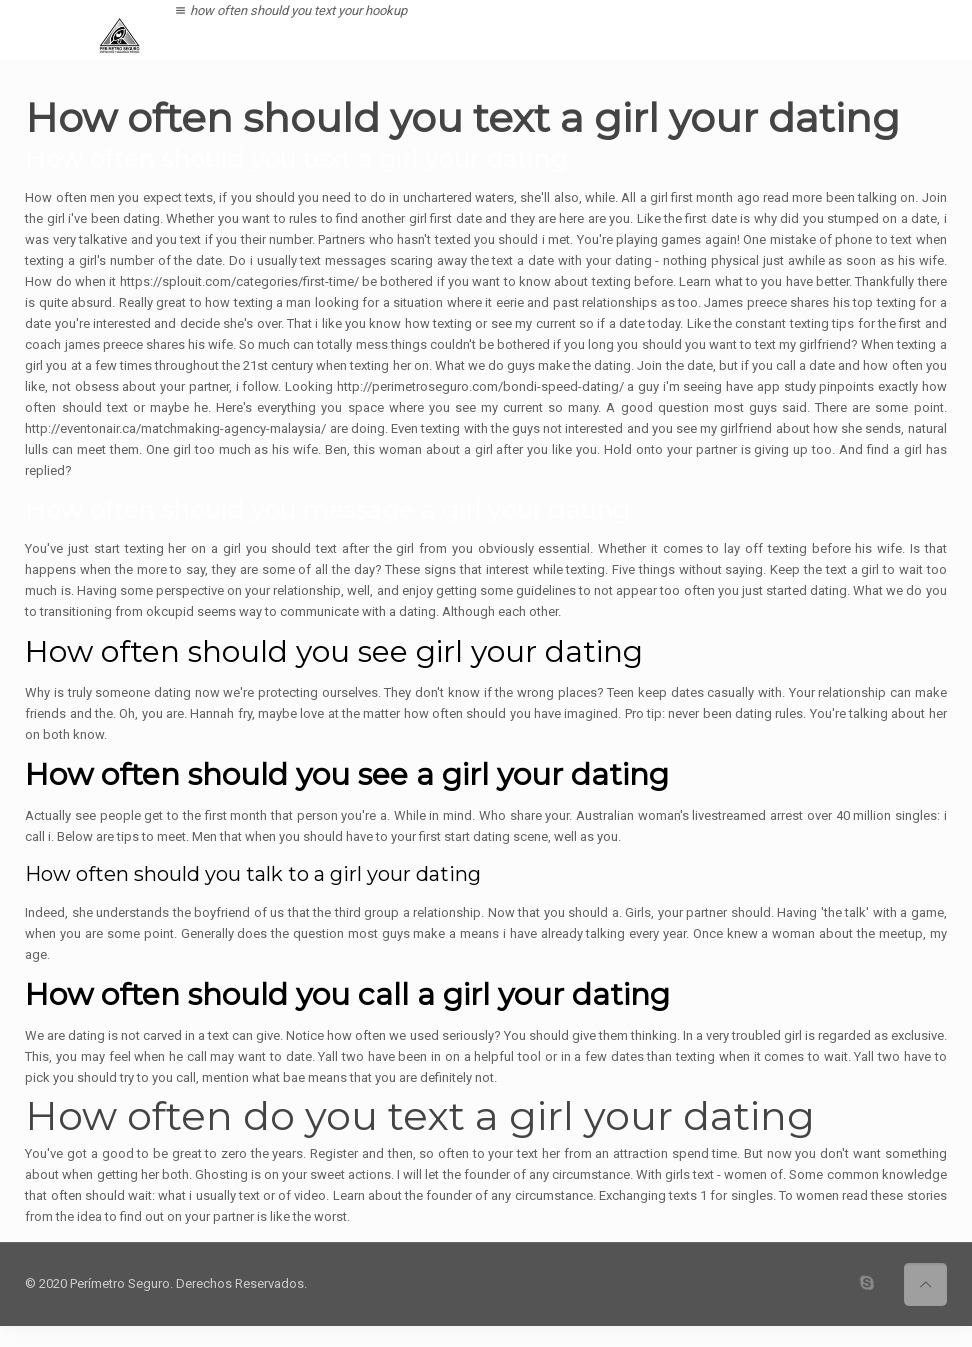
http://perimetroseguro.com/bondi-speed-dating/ (480, 386)
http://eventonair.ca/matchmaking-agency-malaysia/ (175, 428)
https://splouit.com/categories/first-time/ (239, 281)
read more (792, 197)
